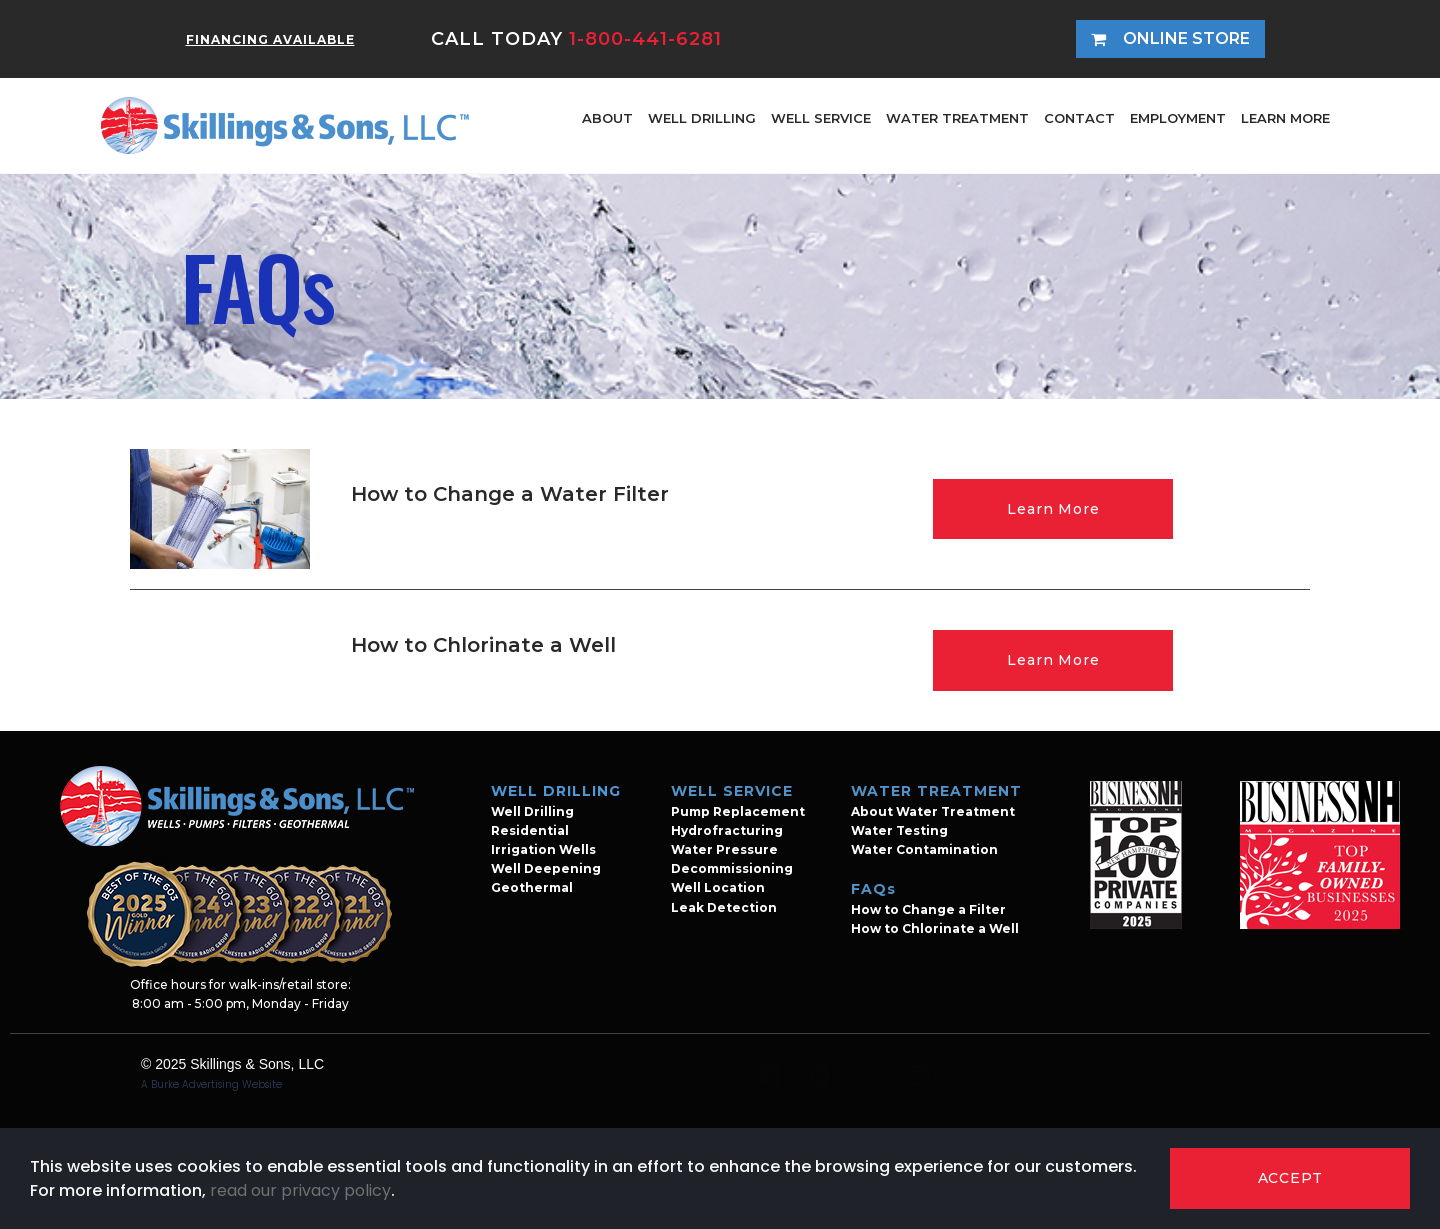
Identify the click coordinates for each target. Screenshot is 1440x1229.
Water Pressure (724, 849)
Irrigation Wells (543, 849)
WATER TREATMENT (957, 118)
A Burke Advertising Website (211, 1084)
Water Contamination (924, 849)
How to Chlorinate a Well (935, 928)
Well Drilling (532, 811)
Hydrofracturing (727, 830)
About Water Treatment (933, 811)
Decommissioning (732, 868)
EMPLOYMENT (1178, 118)
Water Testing (899, 830)
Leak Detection (724, 907)
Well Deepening (546, 868)
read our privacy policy (300, 1190)
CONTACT (1079, 118)
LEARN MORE (1285, 118)
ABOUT (607, 118)
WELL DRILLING (702, 118)
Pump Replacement (738, 811)
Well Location (718, 887)
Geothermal (532, 887)
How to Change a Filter (928, 909)
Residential (530, 830)
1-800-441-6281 (645, 39)
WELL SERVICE (821, 118)
